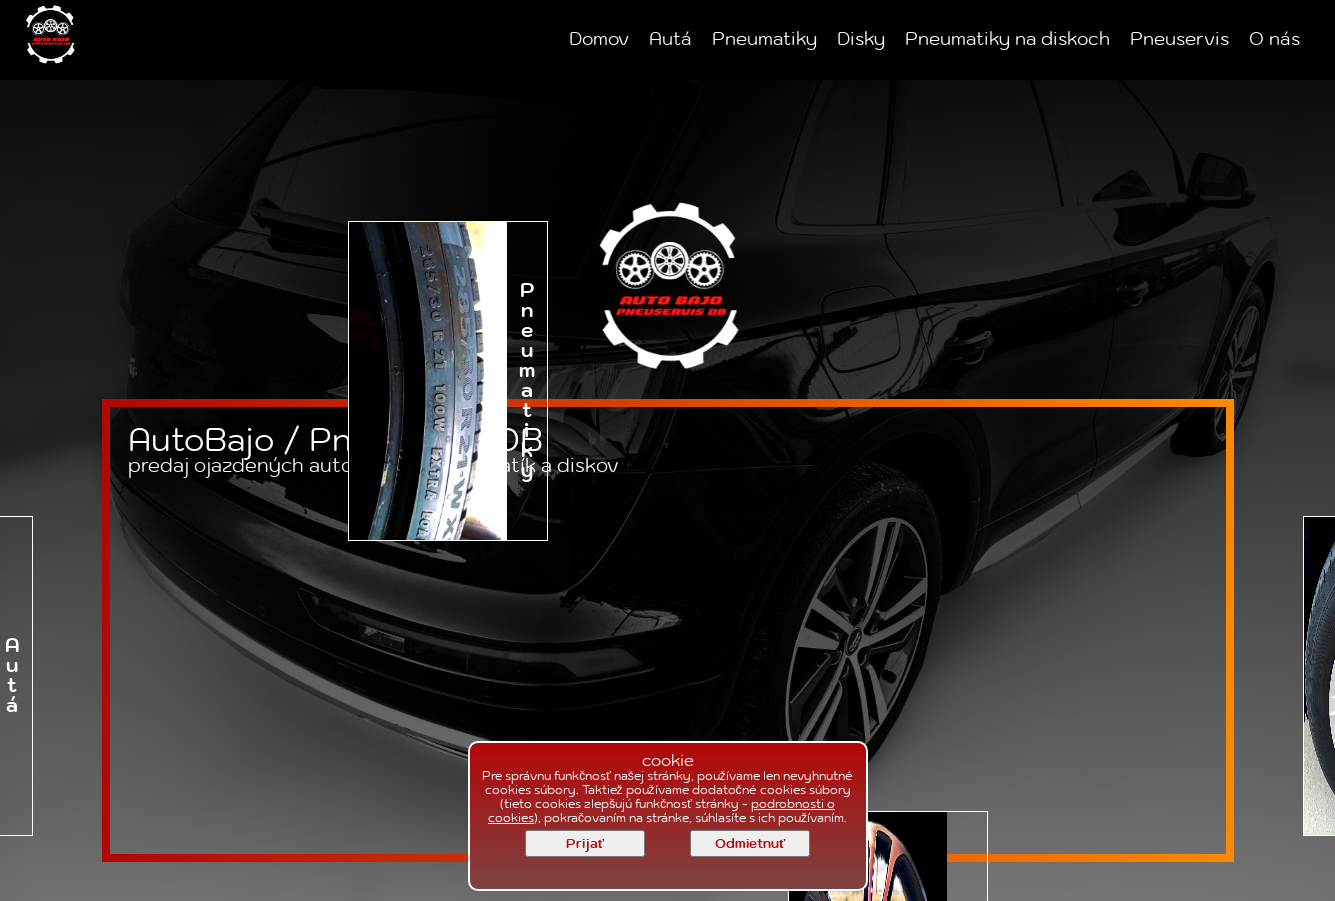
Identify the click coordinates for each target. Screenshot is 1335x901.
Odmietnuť (750, 844)
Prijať (585, 844)
